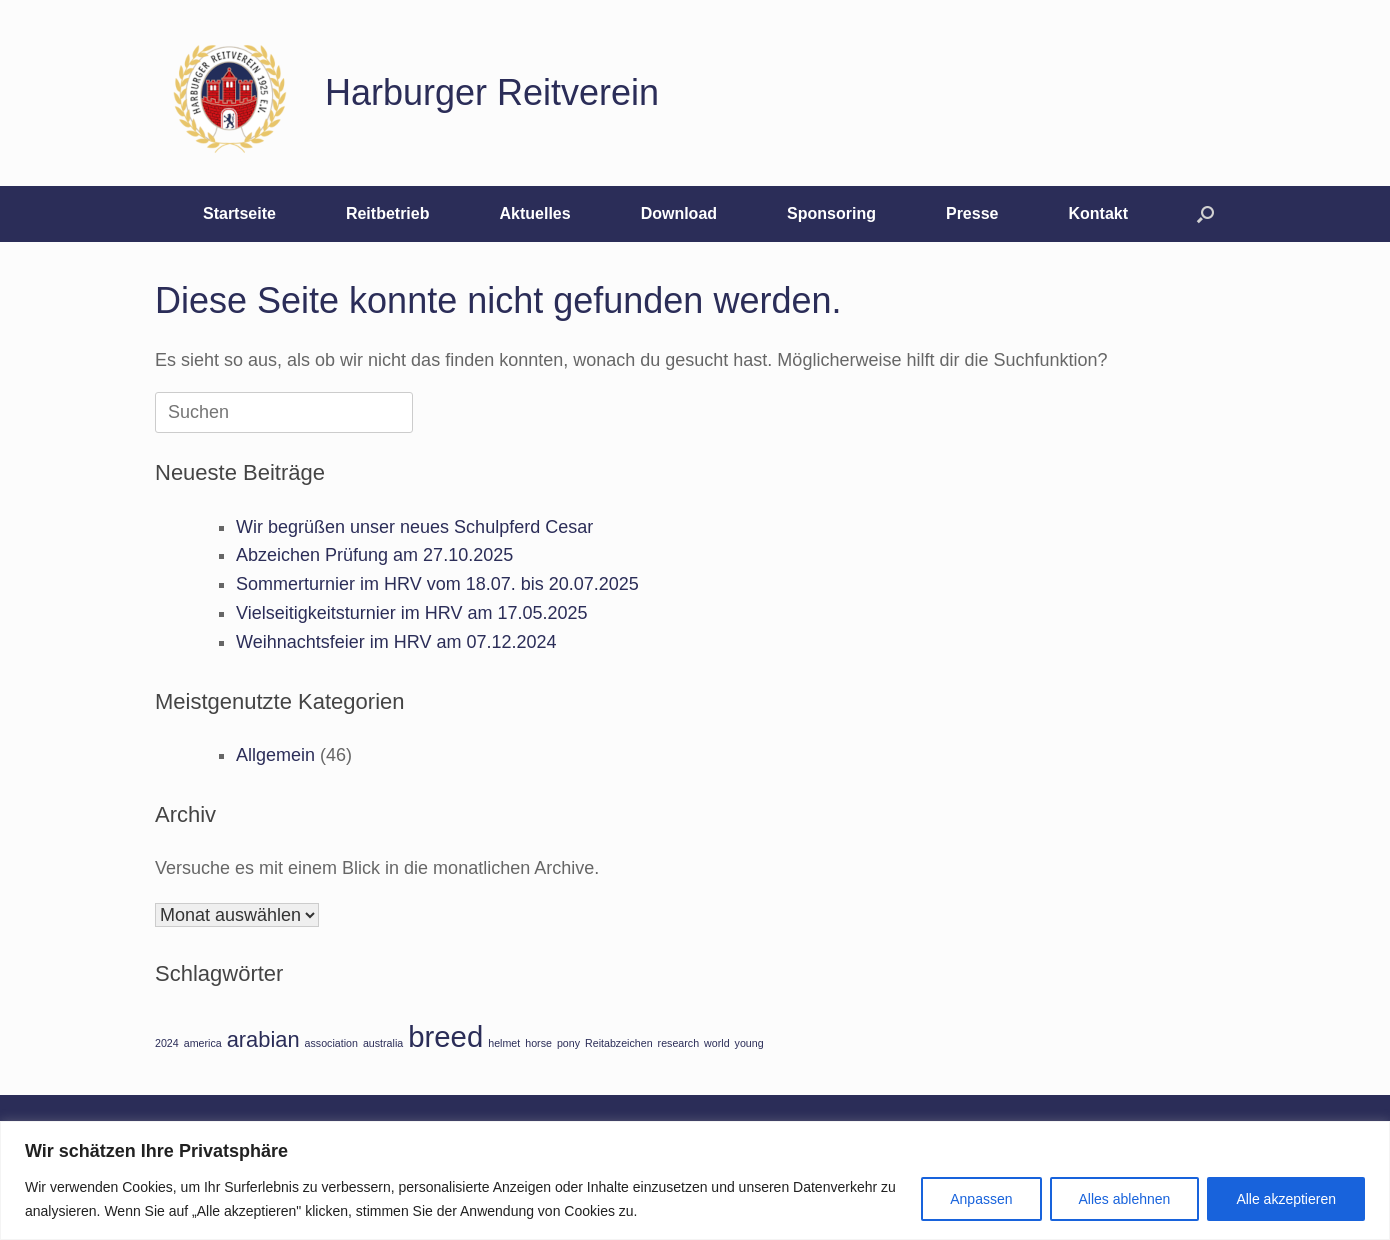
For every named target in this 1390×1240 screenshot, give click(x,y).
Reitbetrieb (388, 213)
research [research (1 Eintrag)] (678, 1043)
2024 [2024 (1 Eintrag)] (167, 1043)
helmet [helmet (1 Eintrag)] (504, 1043)
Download (679, 213)
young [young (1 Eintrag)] (749, 1043)
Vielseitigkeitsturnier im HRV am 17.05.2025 (412, 613)
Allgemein (275, 755)
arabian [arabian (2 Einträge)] (263, 1039)
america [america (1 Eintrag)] (203, 1043)
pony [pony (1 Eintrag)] (568, 1043)
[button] (1205, 214)
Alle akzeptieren (1286, 1199)
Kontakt (1098, 213)
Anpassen (981, 1199)
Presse (972, 213)
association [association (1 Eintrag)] (331, 1043)
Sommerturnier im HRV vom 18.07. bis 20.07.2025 (437, 584)
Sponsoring (831, 213)
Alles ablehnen (1125, 1199)
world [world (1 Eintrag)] (716, 1043)
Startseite (239, 213)
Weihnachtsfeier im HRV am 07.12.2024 (396, 642)
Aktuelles (534, 213)
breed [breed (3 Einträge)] (445, 1036)
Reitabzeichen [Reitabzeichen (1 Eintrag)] (619, 1043)
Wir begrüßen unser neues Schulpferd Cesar (414, 527)
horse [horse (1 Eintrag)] (538, 1043)
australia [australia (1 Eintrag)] (383, 1043)
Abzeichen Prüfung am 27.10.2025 (374, 555)
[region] (695, 1180)
